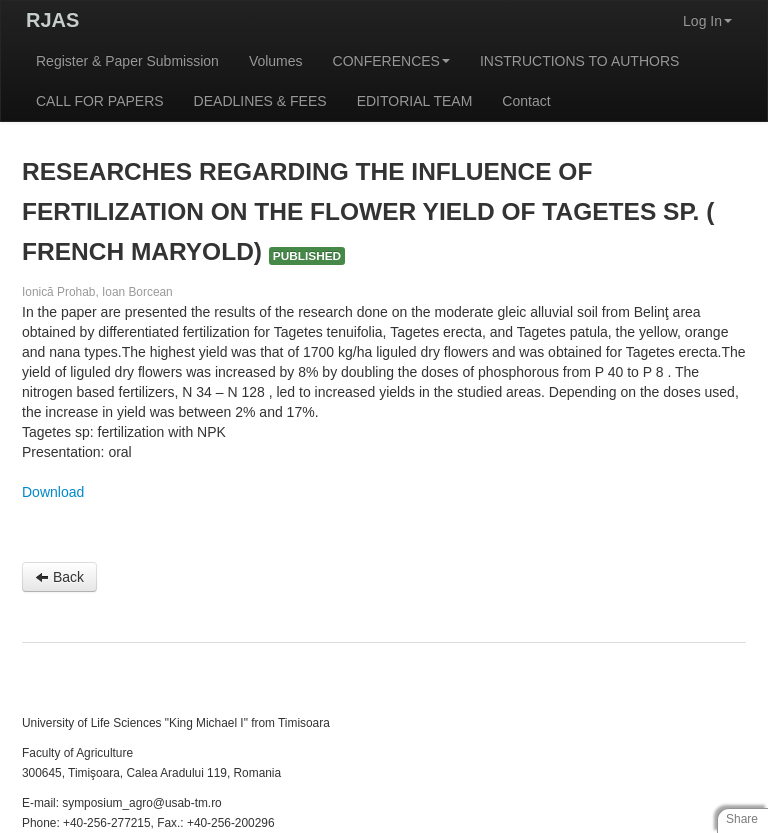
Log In (707, 21)
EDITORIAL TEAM (415, 101)
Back (59, 577)
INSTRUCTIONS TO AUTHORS (579, 61)
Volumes (276, 61)
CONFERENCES (391, 61)
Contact (526, 101)
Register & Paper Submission (127, 61)
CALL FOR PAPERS (100, 101)
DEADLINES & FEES (260, 101)
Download (53, 492)
